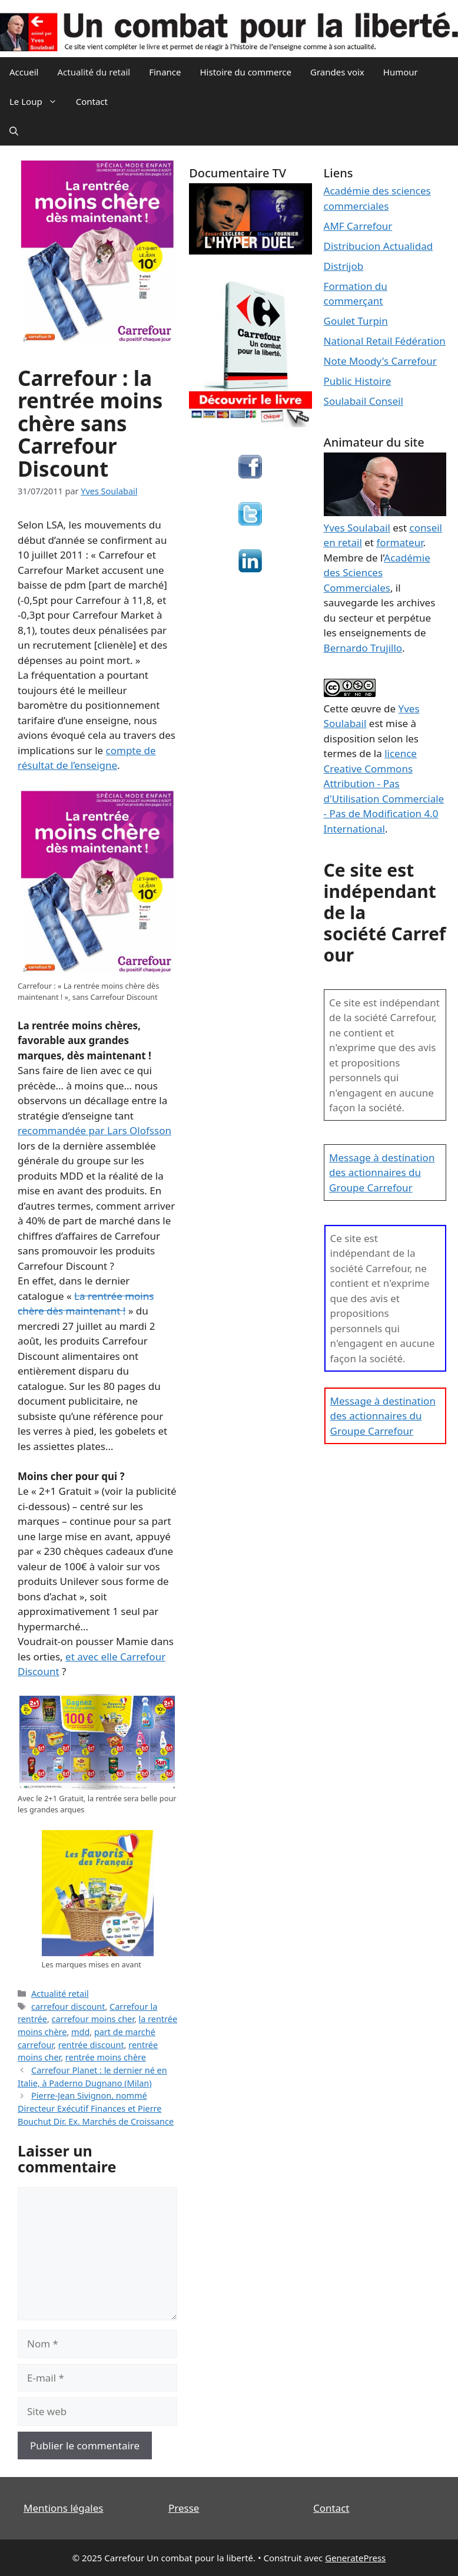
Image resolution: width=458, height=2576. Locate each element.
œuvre (366, 708)
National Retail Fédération (385, 341)
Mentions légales (63, 2508)
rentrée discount (91, 2044)
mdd (80, 2031)
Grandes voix (337, 72)
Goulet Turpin (356, 321)
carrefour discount (68, 2006)
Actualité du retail (93, 72)
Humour (400, 72)
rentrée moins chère (105, 2057)
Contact (92, 101)
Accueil (23, 72)
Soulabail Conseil (363, 401)
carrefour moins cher (93, 2019)
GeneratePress (355, 2558)
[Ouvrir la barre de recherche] (14, 131)
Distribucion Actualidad (378, 246)
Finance (165, 72)
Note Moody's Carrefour (380, 361)
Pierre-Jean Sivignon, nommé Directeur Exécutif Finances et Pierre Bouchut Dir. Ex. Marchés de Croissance (96, 2108)
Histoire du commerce (245, 72)
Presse (183, 2508)
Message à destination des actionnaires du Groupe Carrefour (381, 1172)
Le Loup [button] (38, 101)
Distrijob (344, 266)
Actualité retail (60, 1993)
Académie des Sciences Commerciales (377, 573)
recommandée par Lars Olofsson (94, 1130)
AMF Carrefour (358, 226)
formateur (399, 542)
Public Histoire (357, 381)
